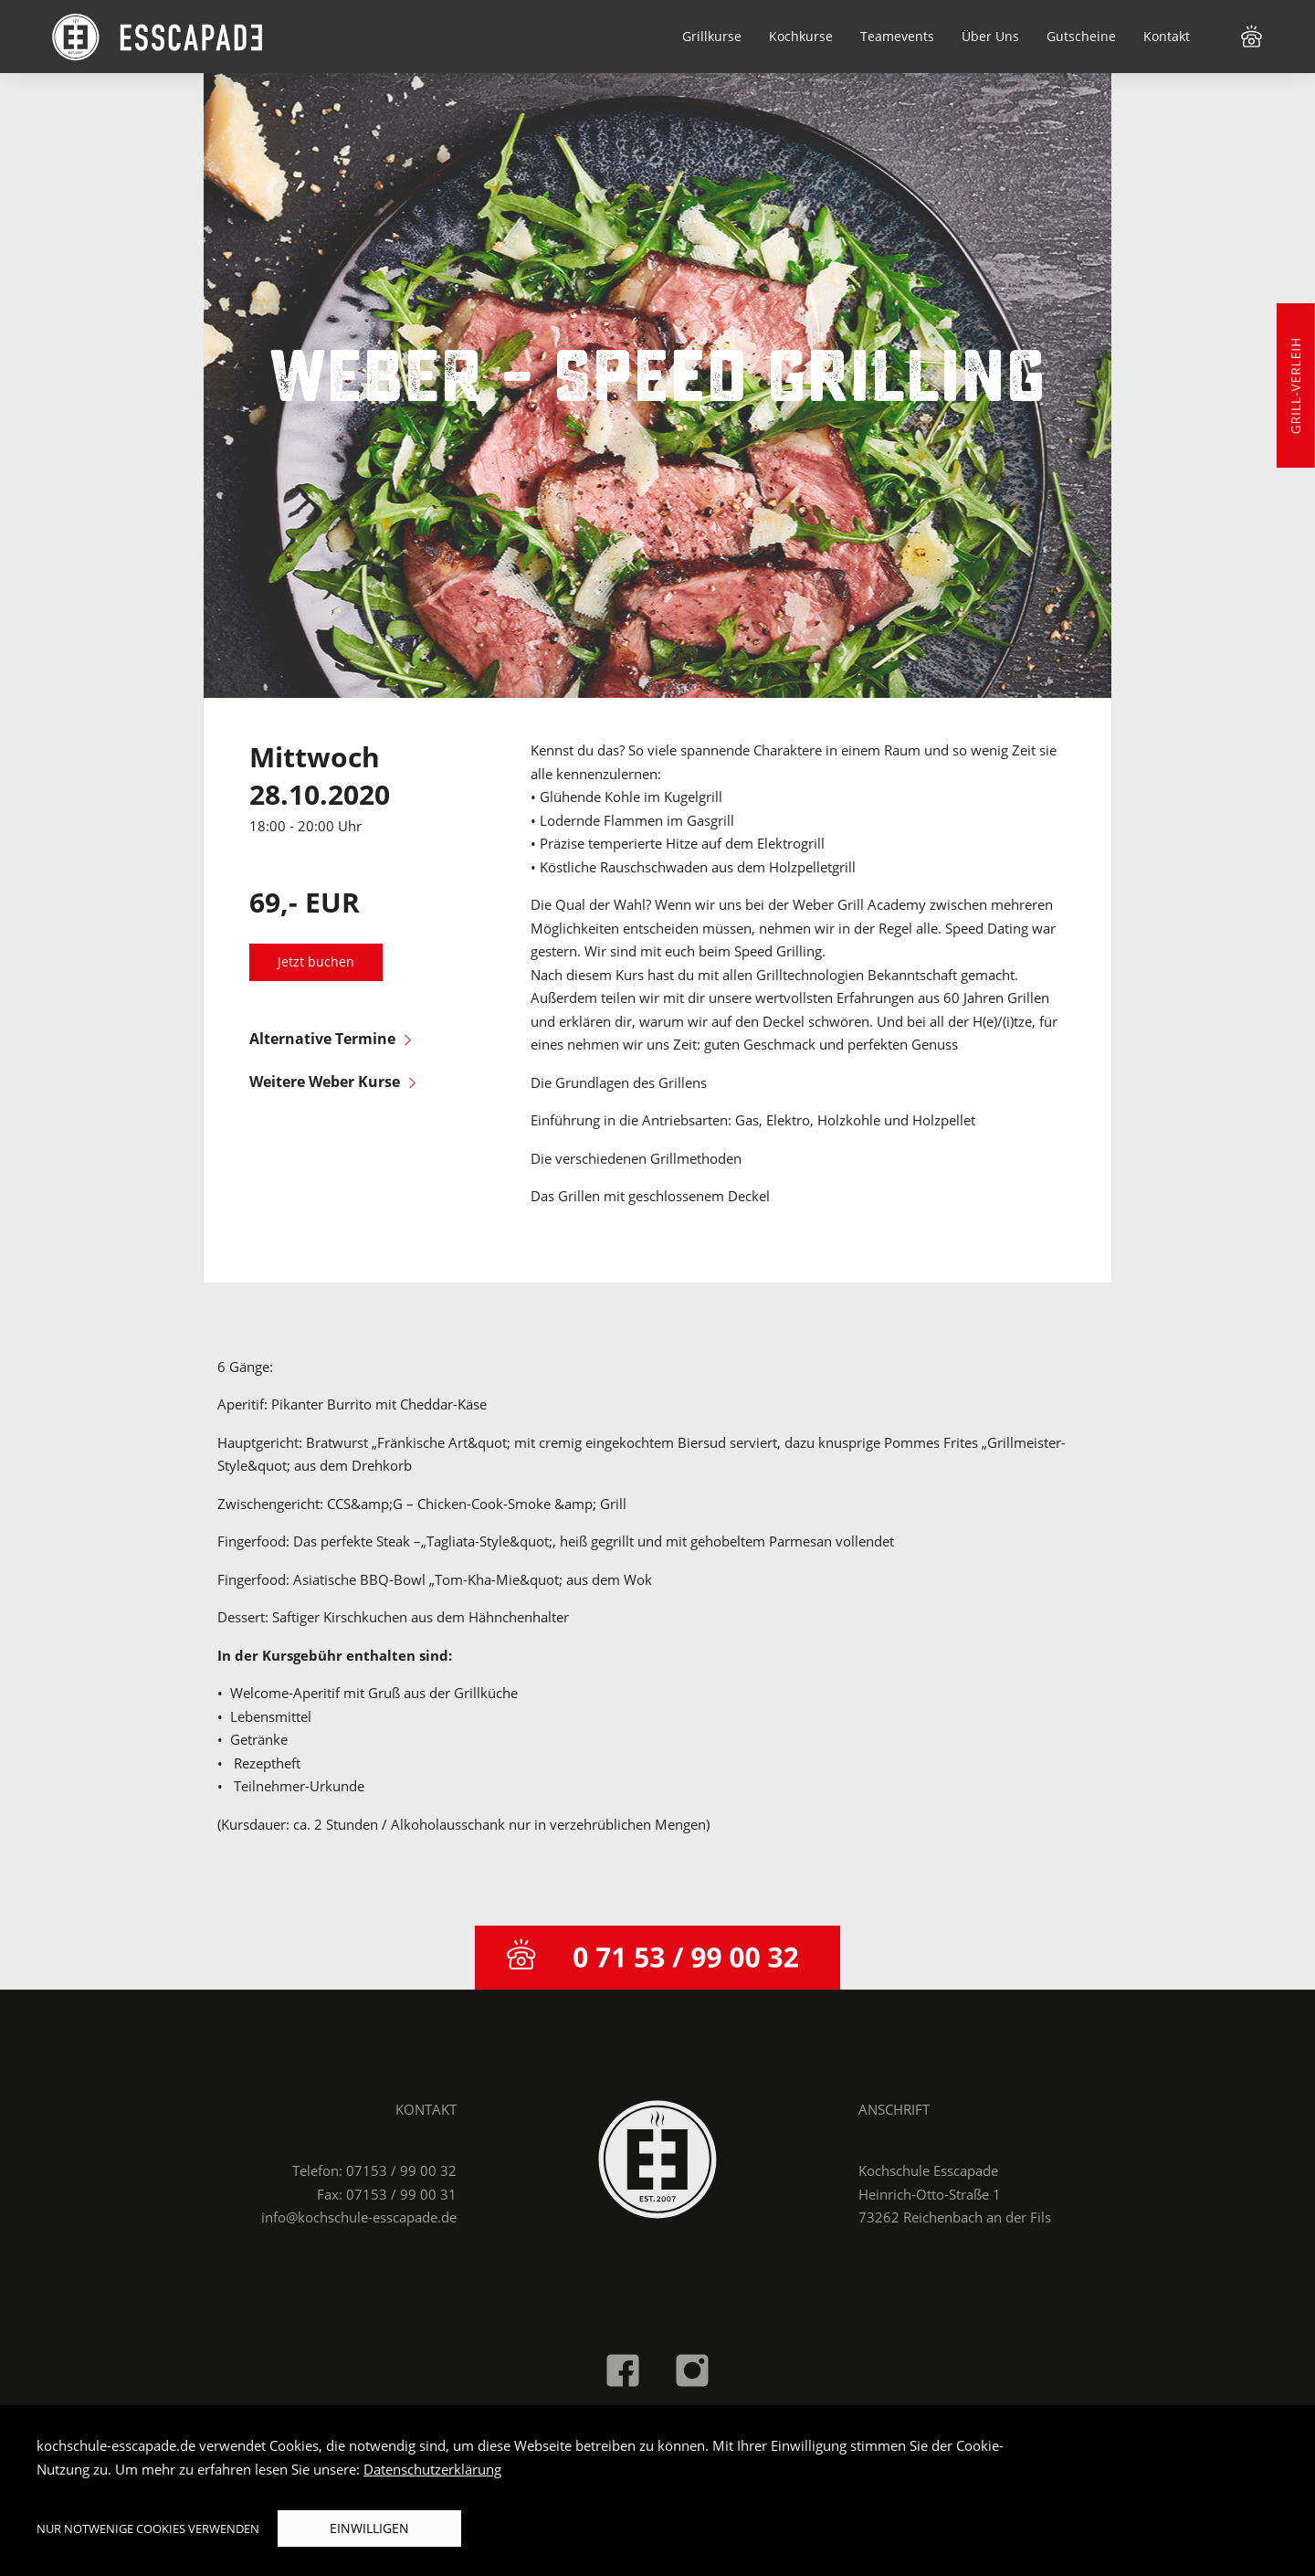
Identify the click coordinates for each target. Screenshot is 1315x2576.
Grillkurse (712, 36)
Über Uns (990, 36)
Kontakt (1166, 36)
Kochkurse (801, 36)
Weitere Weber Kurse (332, 1082)
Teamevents (897, 36)
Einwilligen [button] (369, 2528)
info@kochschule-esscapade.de (359, 2217)
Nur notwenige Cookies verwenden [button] (148, 2528)
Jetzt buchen (316, 962)
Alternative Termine (330, 1039)
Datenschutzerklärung (432, 2469)
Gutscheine (1081, 36)
